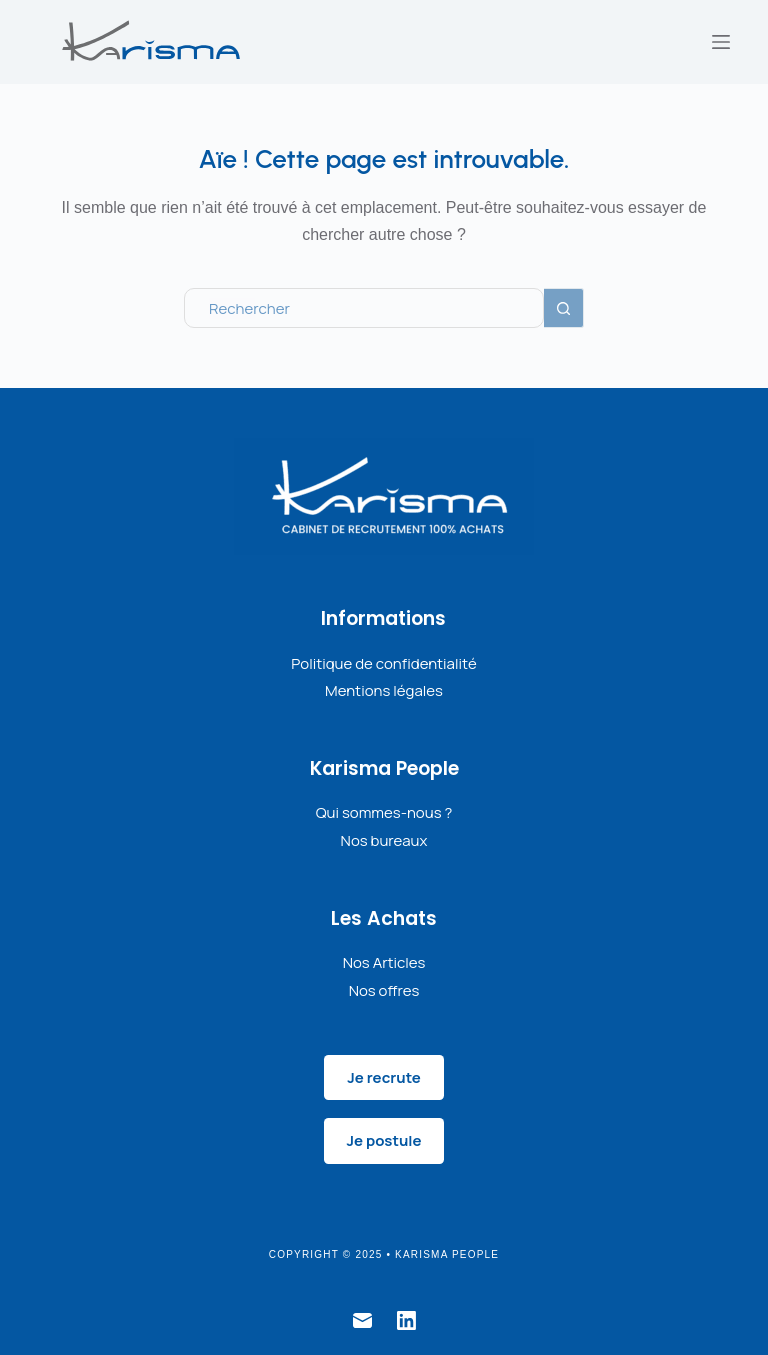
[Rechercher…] (364, 308)
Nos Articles (384, 962)
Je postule (383, 1140)
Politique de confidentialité (383, 663)
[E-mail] (362, 1320)
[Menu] (721, 42)
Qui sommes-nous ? (384, 812)
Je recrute (384, 1077)
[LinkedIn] (406, 1320)
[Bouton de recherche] (564, 308)
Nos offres (384, 990)
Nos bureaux (384, 840)
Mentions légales (384, 690)
